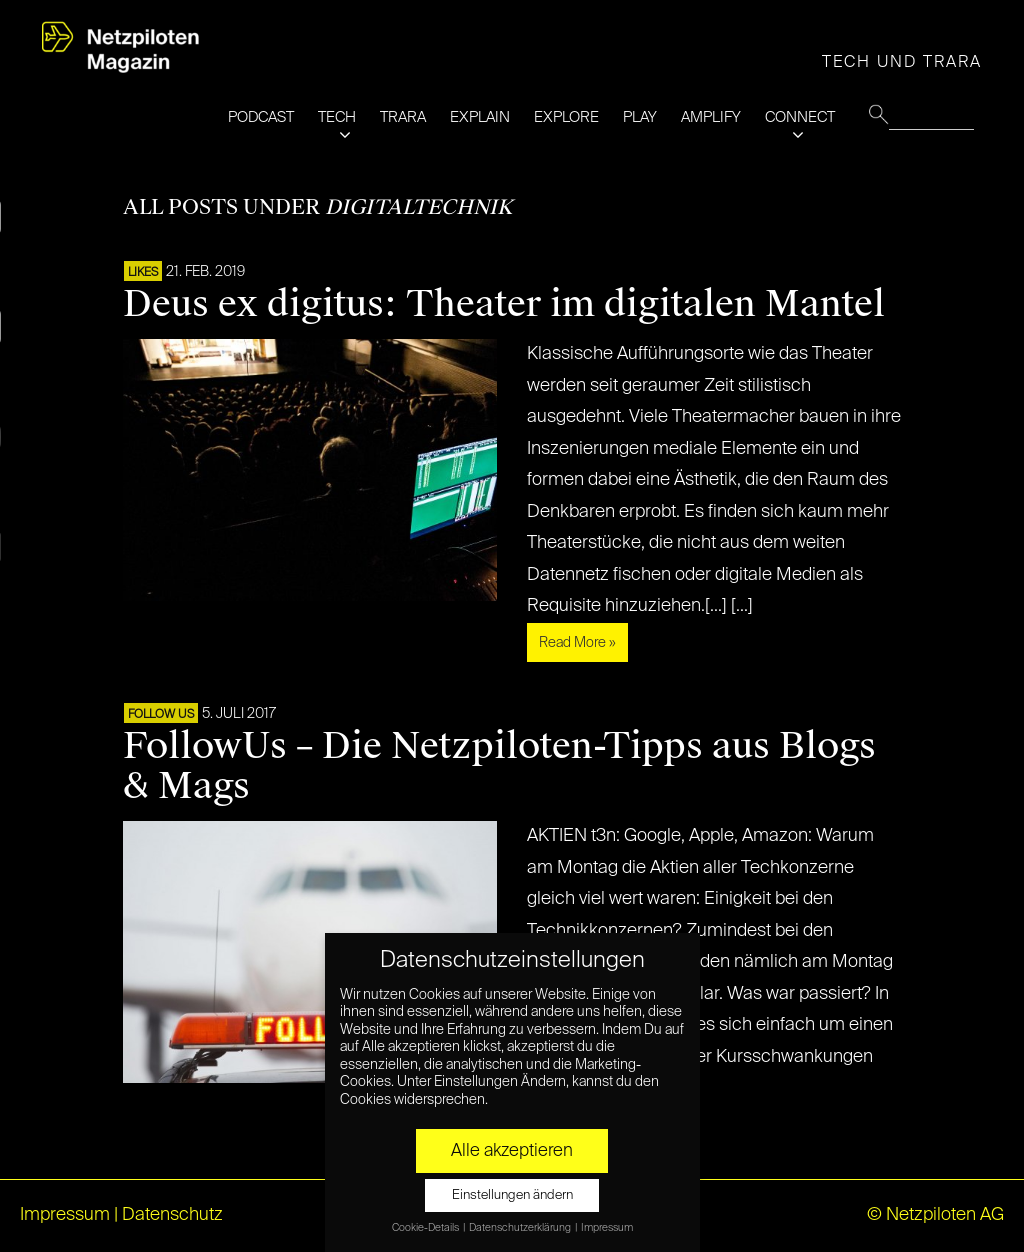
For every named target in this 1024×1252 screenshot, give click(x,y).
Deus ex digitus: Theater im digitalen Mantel (504, 304)
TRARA (403, 117)
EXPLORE (566, 117)
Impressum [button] (607, 1228)
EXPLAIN (480, 117)
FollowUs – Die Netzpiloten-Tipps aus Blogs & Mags (499, 766)
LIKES (143, 273)
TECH (337, 117)
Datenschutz (172, 1215)
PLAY (640, 117)
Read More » (577, 643)
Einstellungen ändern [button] (512, 1195)
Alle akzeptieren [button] (512, 1151)
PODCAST (261, 117)
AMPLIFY (711, 117)
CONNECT (800, 117)
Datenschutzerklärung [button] (521, 1228)
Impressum (65, 1215)
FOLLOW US (161, 715)
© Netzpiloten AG (935, 1215)
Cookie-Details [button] (426, 1228)
